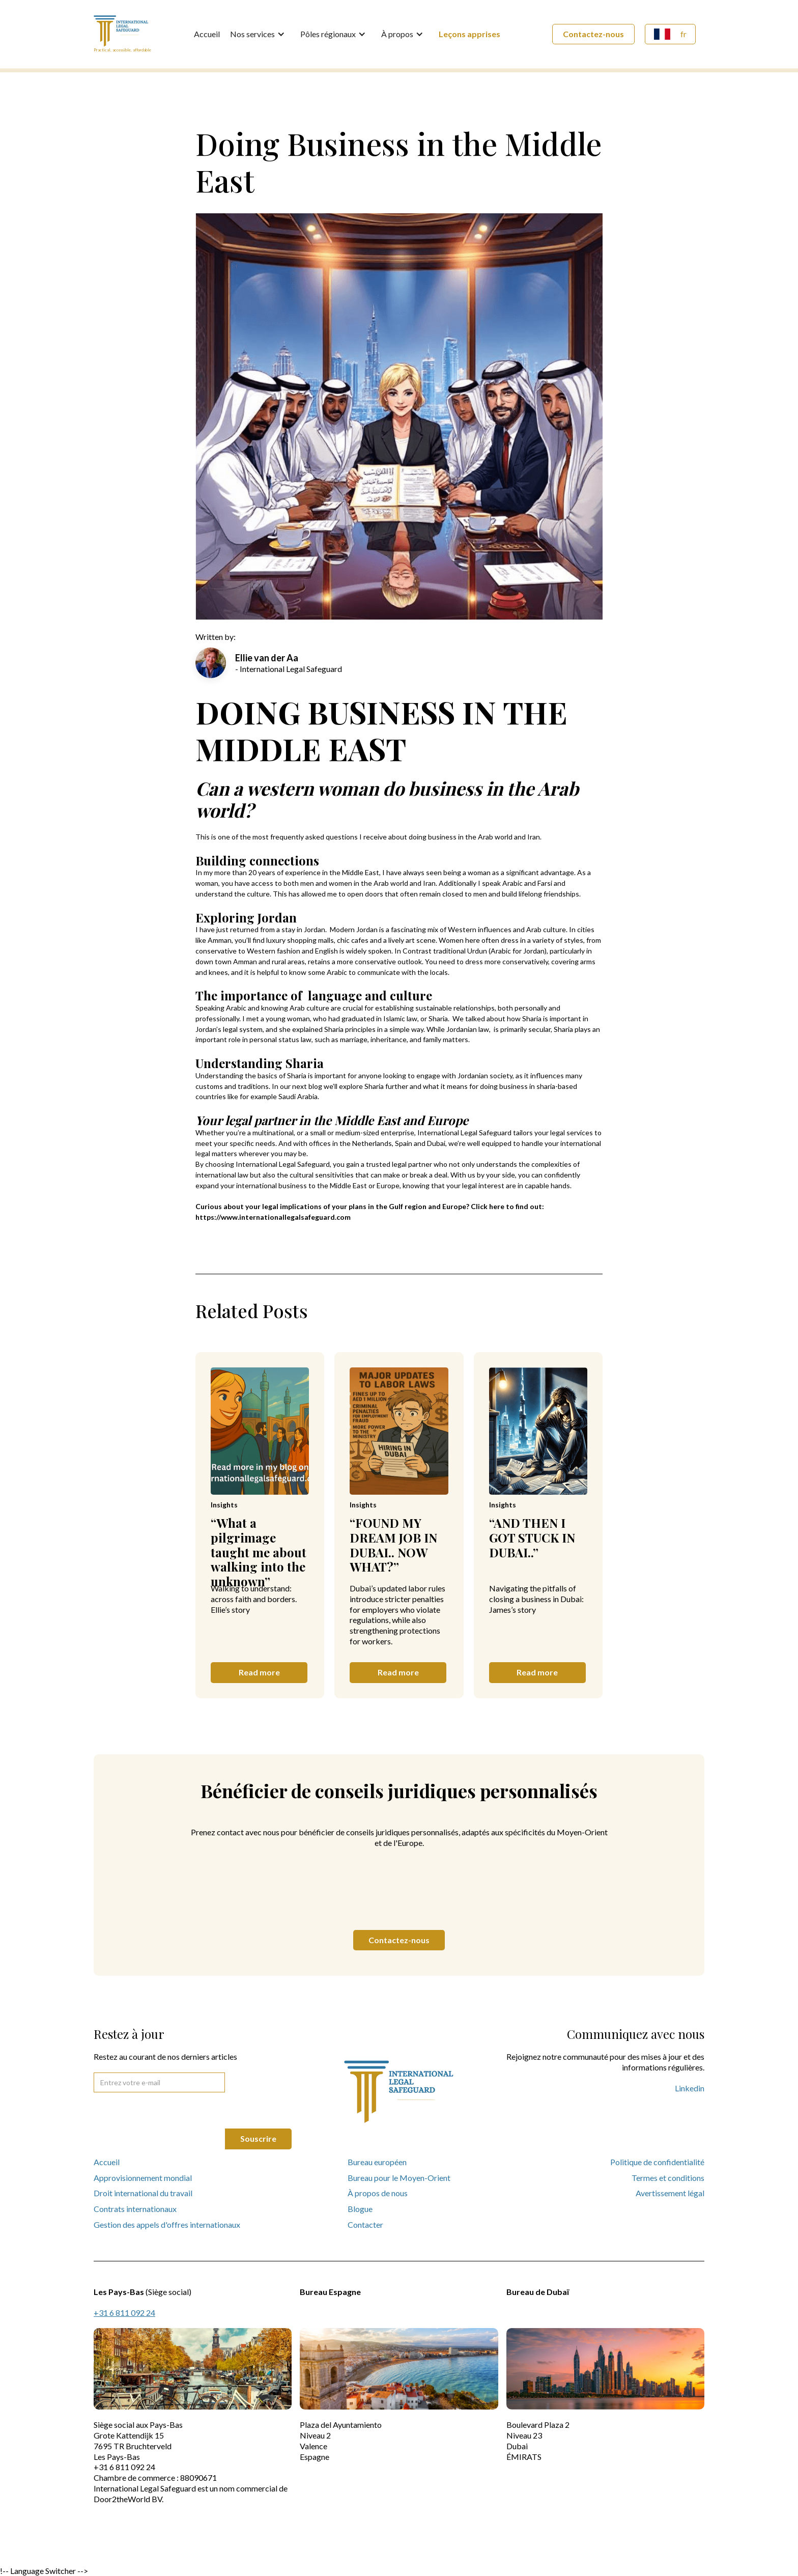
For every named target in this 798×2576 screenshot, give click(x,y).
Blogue (360, 2209)
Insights (224, 1504)
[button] (260, 34)
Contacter (365, 2224)
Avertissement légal (670, 2193)
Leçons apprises (469, 34)
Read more (259, 1672)
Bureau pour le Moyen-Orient (399, 2177)
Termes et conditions (668, 2177)
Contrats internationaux (135, 2209)
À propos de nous (378, 2193)
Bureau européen (377, 2162)
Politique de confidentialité (657, 2162)
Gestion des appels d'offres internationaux (167, 2224)
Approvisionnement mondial (143, 2177)
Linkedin (689, 2088)
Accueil (207, 34)
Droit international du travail (143, 2193)
